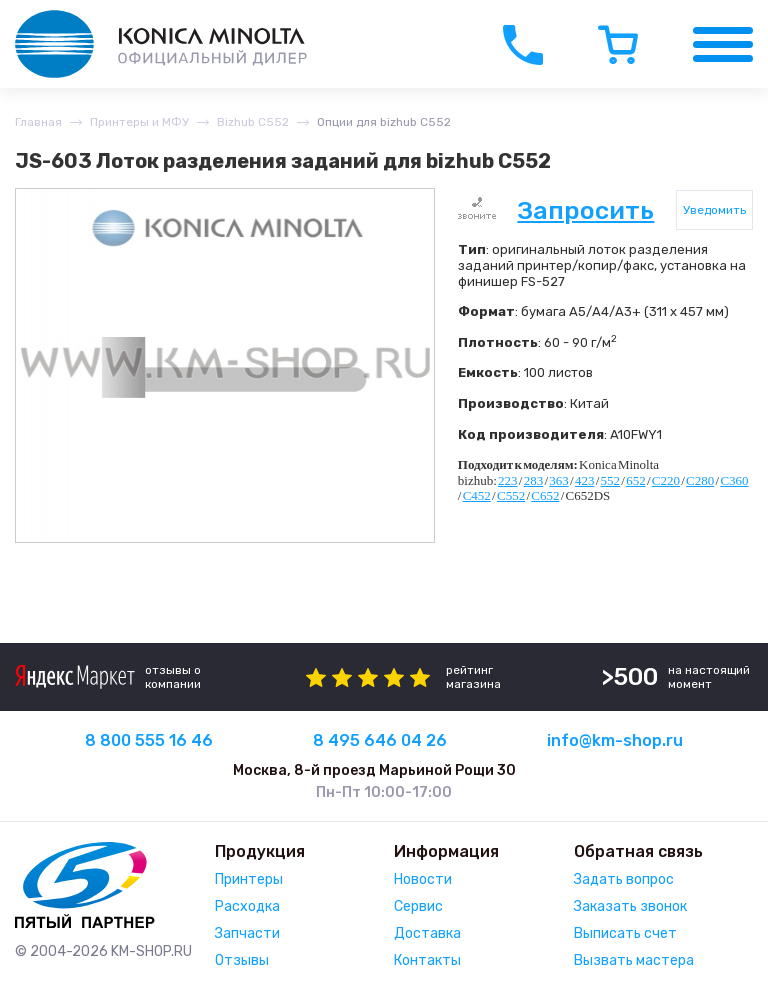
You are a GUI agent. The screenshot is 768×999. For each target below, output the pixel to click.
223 (508, 480)
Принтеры (249, 879)
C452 (477, 495)
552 (611, 480)
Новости (423, 879)
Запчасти (247, 933)
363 (559, 480)
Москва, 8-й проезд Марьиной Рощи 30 (374, 770)
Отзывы (242, 960)
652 (636, 480)
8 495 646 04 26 (380, 740)
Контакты (427, 960)
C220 (666, 480)
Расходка (247, 906)
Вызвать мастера (634, 960)
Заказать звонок (630, 906)
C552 (511, 495)
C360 (734, 480)
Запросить (585, 210)
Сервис (418, 906)
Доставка (427, 933)
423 (585, 480)
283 (534, 480)
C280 (700, 480)
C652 (545, 495)
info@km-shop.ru (615, 740)
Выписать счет (625, 933)
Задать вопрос (624, 879)
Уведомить (714, 210)
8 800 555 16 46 (149, 740)
